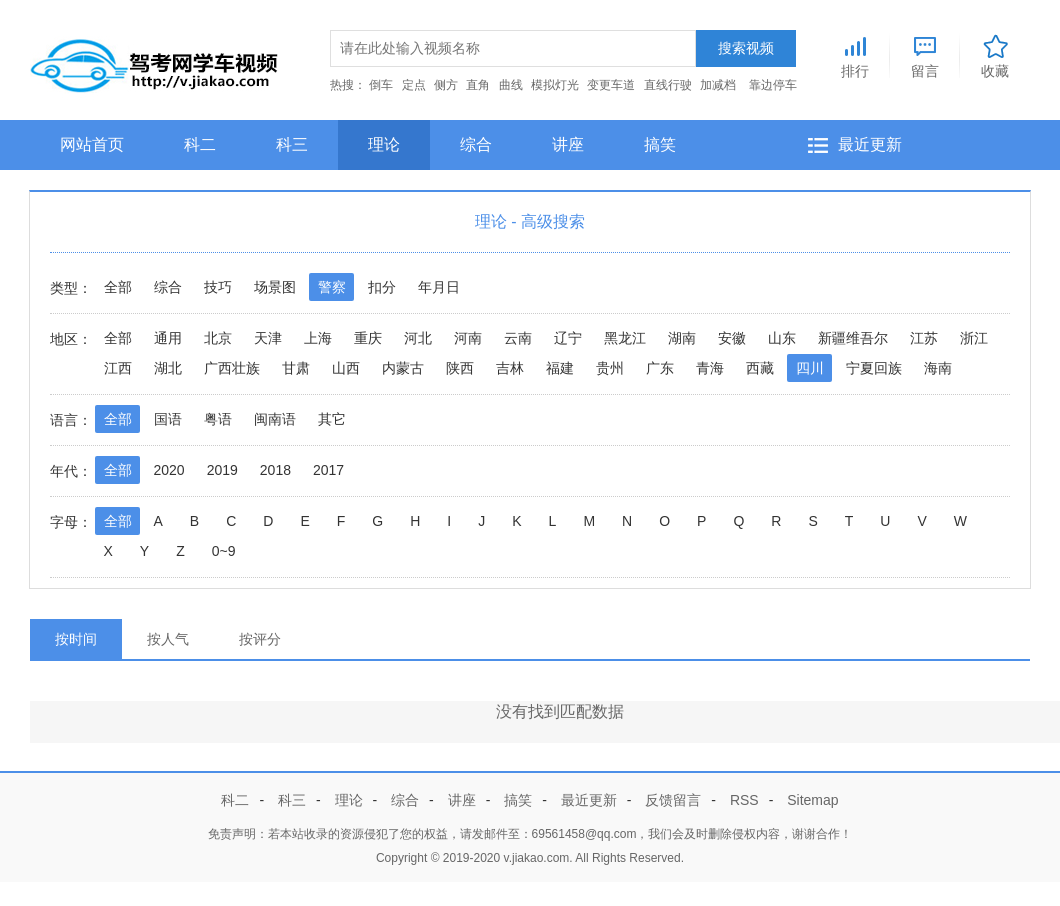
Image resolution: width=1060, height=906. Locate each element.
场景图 (275, 287)
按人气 (168, 639)
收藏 (995, 54)
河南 (468, 338)
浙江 (974, 338)
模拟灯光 (555, 85)
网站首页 (92, 144)
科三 (292, 144)
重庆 (368, 338)
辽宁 (568, 338)
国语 (168, 419)
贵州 (610, 368)
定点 (414, 85)
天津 (268, 338)
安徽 (732, 338)
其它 (332, 419)
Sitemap (812, 800)
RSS (744, 800)
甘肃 (296, 368)
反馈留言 (673, 800)
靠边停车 (773, 85)
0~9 (224, 551)
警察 (332, 287)
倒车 (381, 85)
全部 (118, 287)
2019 (222, 470)
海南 (938, 368)
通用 (168, 338)
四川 (810, 368)
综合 (476, 144)
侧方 (446, 85)
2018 (275, 470)
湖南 (682, 338)
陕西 (460, 368)
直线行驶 (668, 85)
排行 (855, 54)
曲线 (511, 85)
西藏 (760, 368)
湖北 (168, 368)
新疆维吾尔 (853, 338)
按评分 (260, 639)
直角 (478, 85)
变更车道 (611, 85)
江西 (118, 368)
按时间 (76, 639)
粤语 (218, 419)
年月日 (439, 287)
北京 (218, 338)
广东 (660, 368)
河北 (418, 338)
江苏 (924, 338)
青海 (710, 368)
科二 (200, 144)
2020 (169, 470)
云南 (518, 338)
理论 (384, 144)
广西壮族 (232, 368)
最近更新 (870, 144)
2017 (328, 470)
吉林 (510, 368)
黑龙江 (625, 338)
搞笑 (660, 144)
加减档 (718, 85)
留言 (925, 54)
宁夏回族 (874, 368)
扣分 (382, 287)
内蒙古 (403, 368)
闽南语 (275, 419)
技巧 (218, 287)
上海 (318, 338)
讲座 (568, 144)
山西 (346, 368)
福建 (560, 368)
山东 (782, 338)
